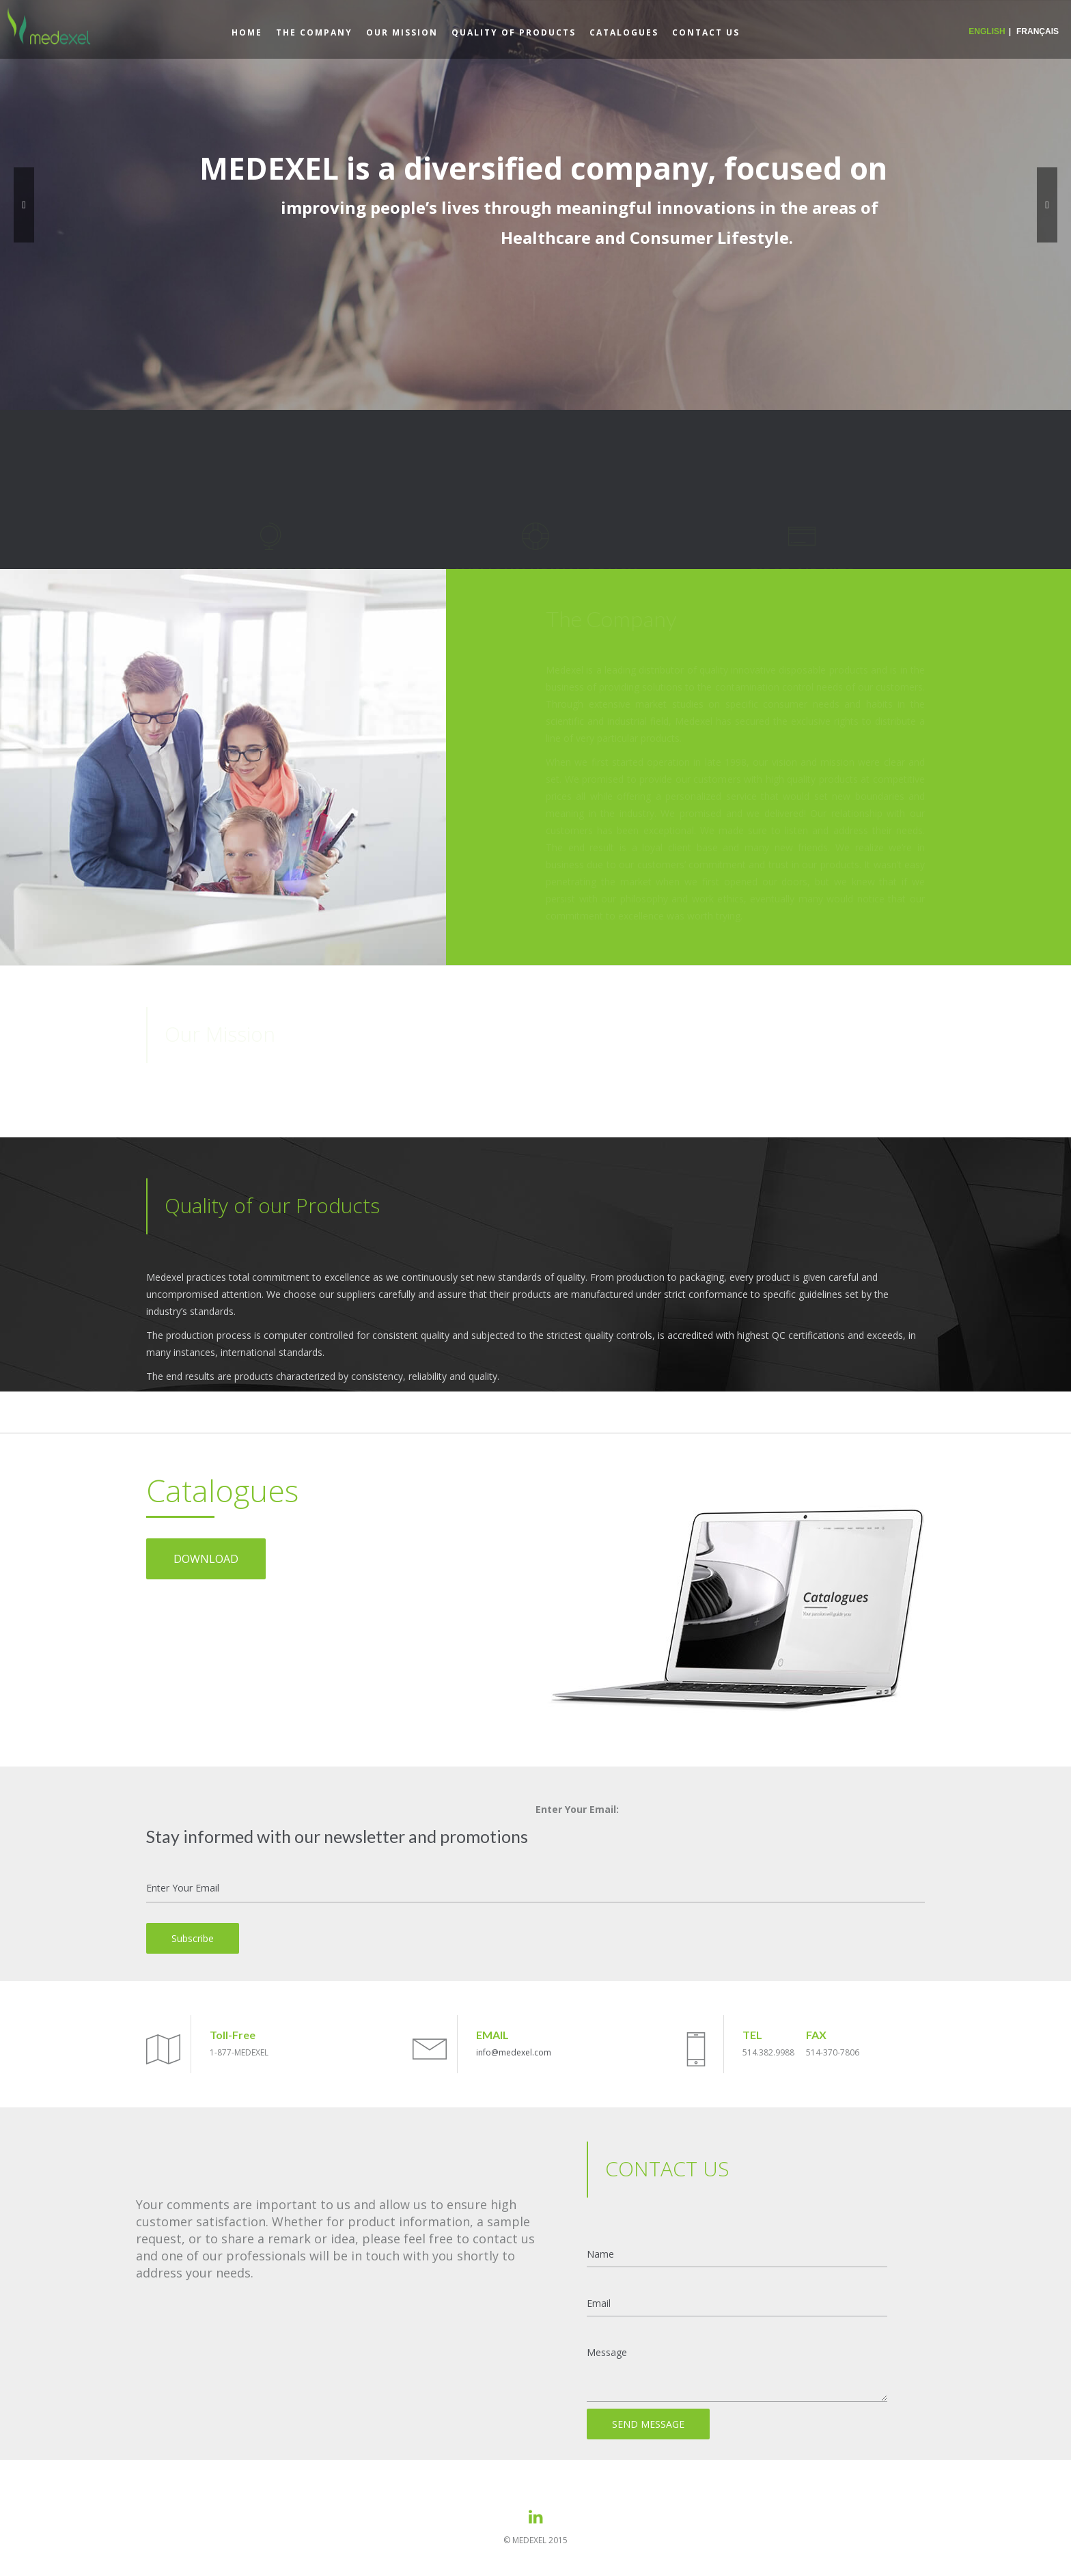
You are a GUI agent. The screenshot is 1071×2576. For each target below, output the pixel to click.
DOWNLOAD (205, 1558)
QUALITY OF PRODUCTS (513, 32)
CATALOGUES (623, 32)
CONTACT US (706, 32)
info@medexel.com (513, 2052)
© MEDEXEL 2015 (535, 2540)
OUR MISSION (402, 32)
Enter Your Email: (577, 1809)
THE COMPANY (314, 32)
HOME (247, 32)
